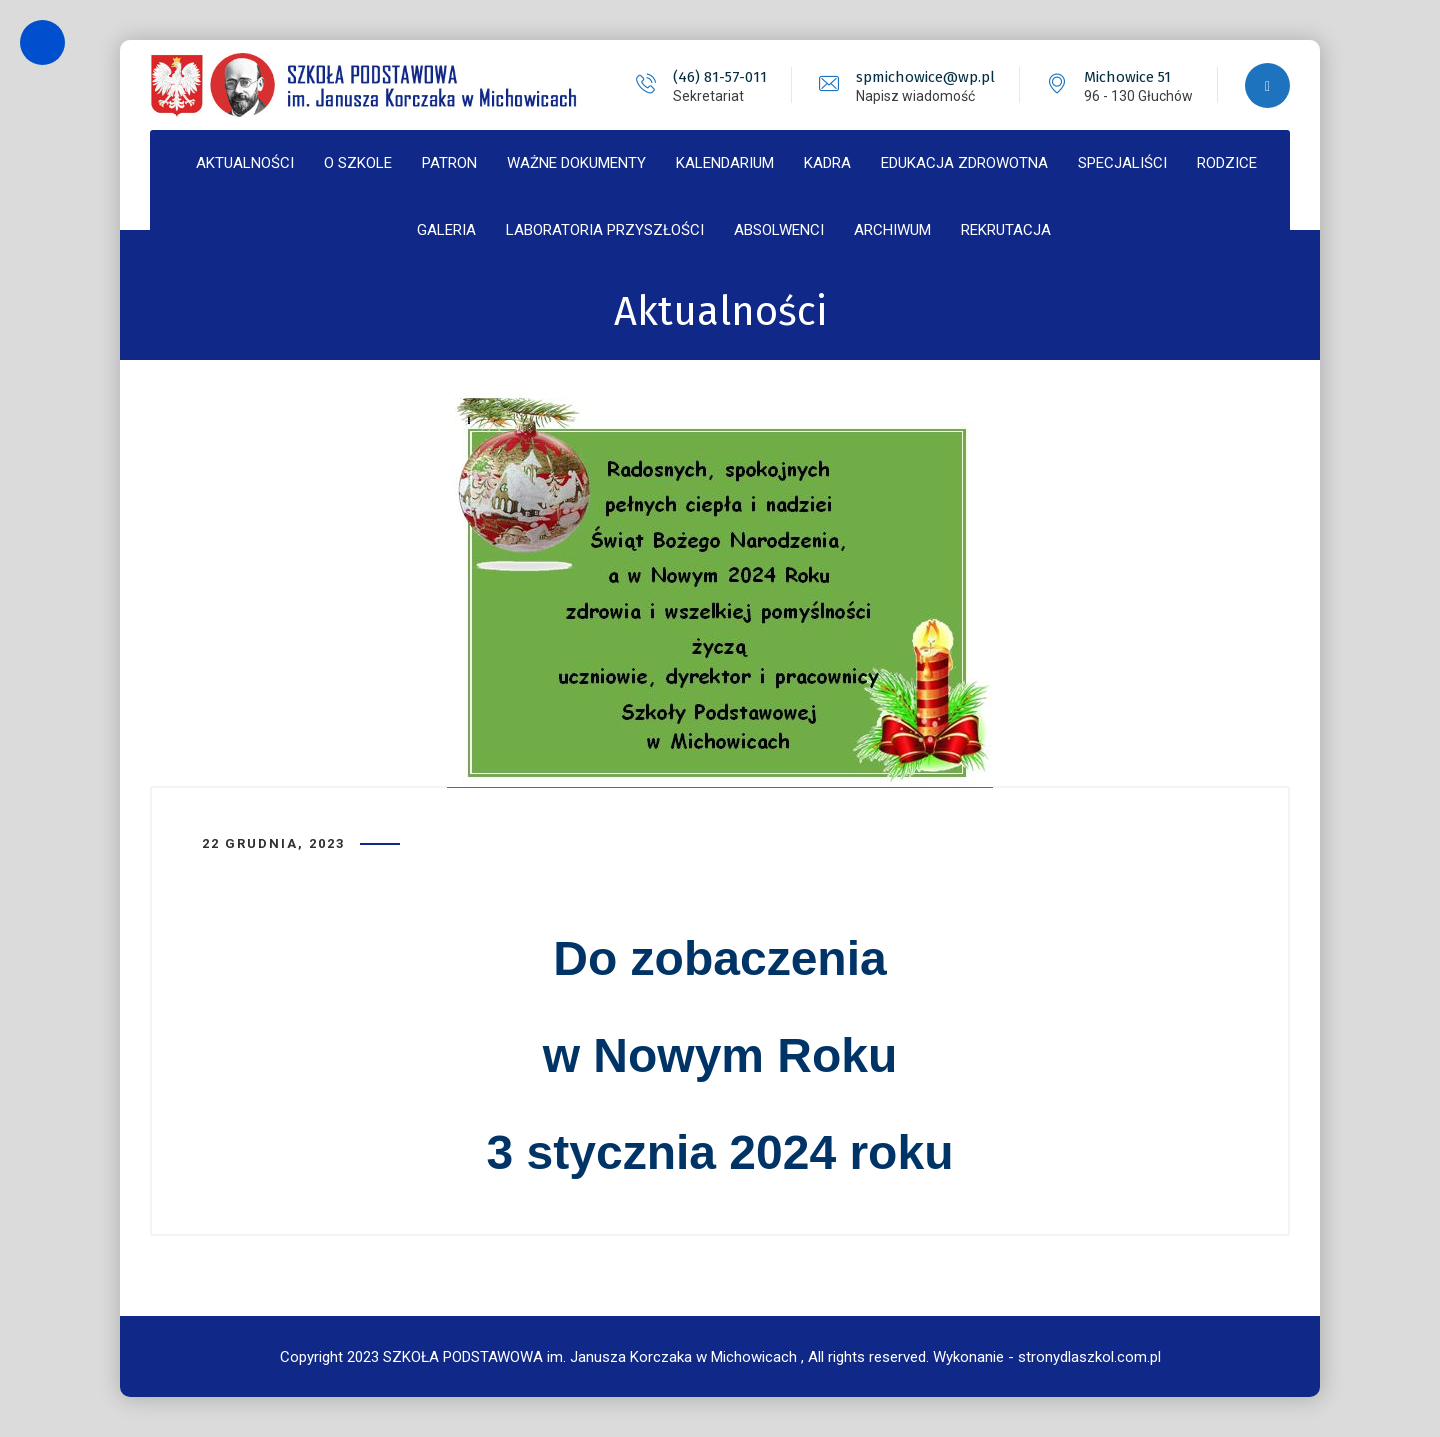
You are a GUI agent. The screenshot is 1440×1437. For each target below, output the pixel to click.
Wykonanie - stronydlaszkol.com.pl (1047, 1357)
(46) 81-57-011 (720, 77)
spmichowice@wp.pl (925, 77)
